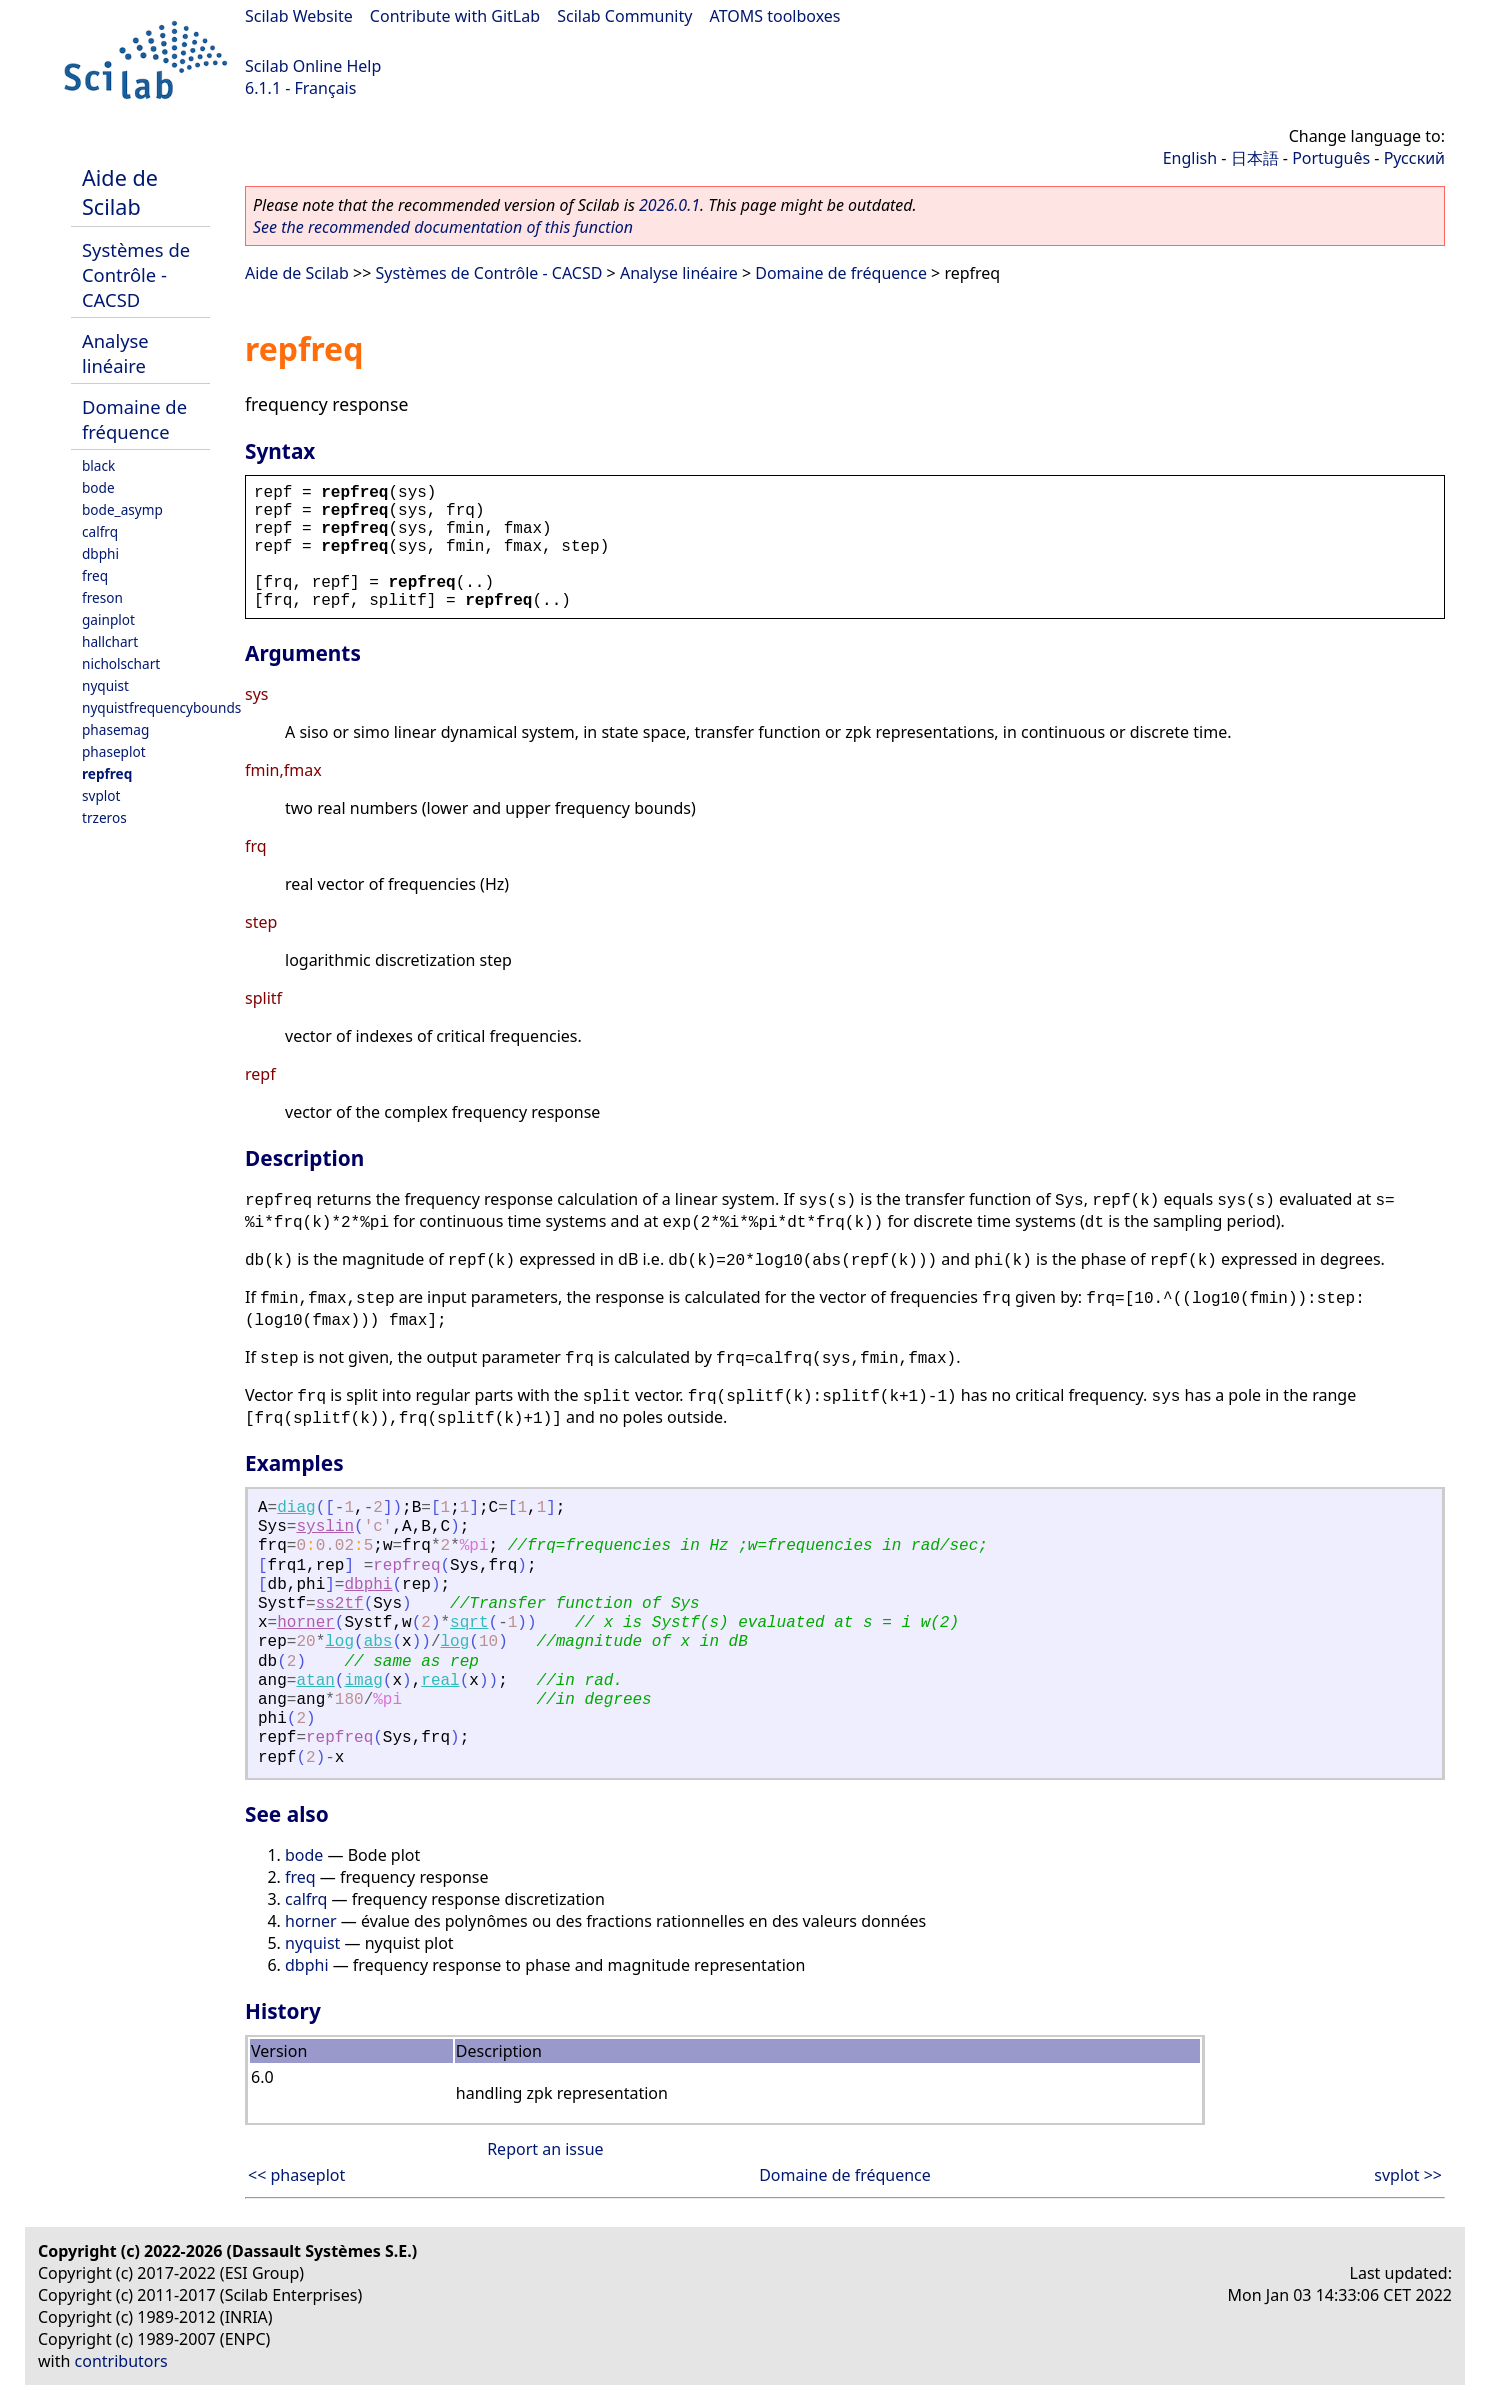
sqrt (469, 1623)
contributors (121, 2361)
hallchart (110, 641)
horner (306, 1623)
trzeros (104, 817)
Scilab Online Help (313, 66)
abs (378, 1642)
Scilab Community (624, 16)
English (1190, 158)
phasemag (115, 729)
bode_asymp (122, 509)
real (440, 1681)
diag (296, 1508)
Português (1331, 158)
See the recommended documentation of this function (443, 227)
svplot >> (1408, 2175)
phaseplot (114, 751)
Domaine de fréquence (134, 419)
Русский (1414, 158)
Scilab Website (299, 16)
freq (95, 575)
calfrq (100, 531)
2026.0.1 (669, 205)
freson (102, 597)
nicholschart (121, 663)
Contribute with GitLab (455, 16)
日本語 (1255, 158)
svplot (101, 795)
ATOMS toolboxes (775, 16)
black (98, 465)
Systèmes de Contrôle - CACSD (136, 274)
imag (363, 1681)
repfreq (107, 773)
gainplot (108, 619)
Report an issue (545, 2149)
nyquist (105, 685)
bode (98, 487)
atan (315, 1681)
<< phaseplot (296, 2175)
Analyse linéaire (115, 353)
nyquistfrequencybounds (161, 707)
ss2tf (340, 1604)
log (339, 1642)
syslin (325, 1527)
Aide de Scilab (120, 192)
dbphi (100, 553)
